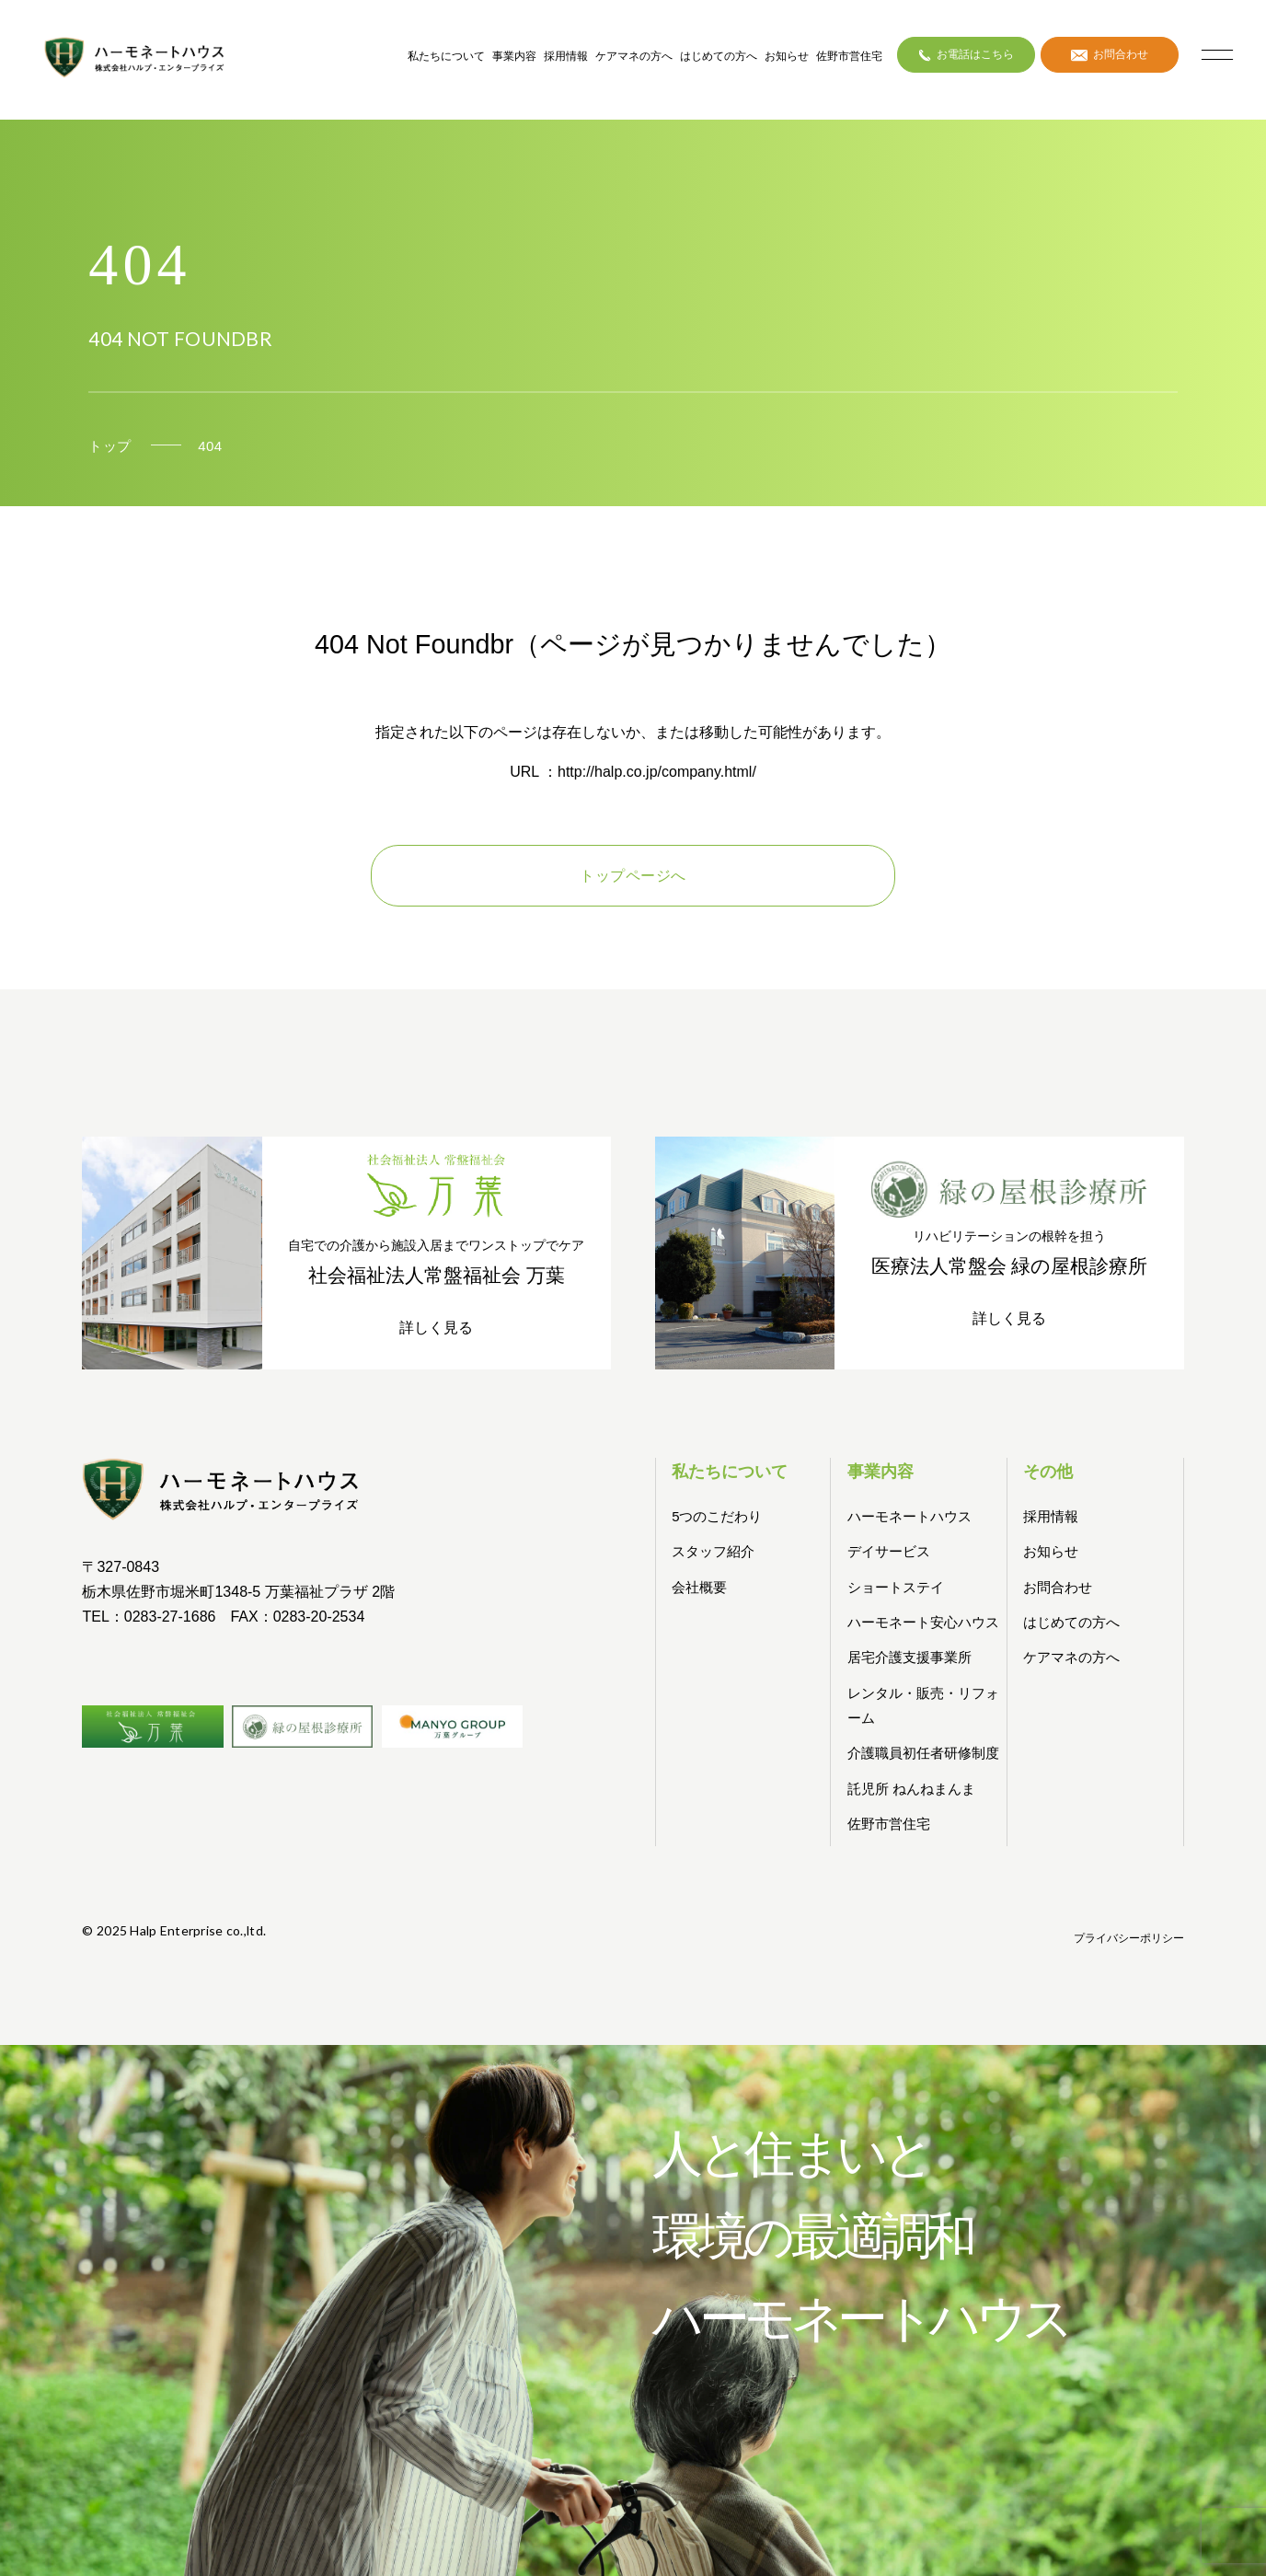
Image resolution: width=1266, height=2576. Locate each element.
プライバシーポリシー (1129, 1938)
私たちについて (446, 56)
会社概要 (699, 1587)
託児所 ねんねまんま (911, 1788)
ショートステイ (895, 1587)
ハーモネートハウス (909, 1516)
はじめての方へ (718, 56)
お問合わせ (1109, 54)
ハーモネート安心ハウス (923, 1622)
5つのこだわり (717, 1516)
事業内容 (514, 56)
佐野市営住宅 (849, 56)
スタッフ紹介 (713, 1551)
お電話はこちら (966, 54)
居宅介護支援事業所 (909, 1657)
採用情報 (566, 56)
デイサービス (888, 1551)
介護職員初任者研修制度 (923, 1753)
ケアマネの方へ (634, 56)
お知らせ (787, 56)
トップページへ (632, 876)
